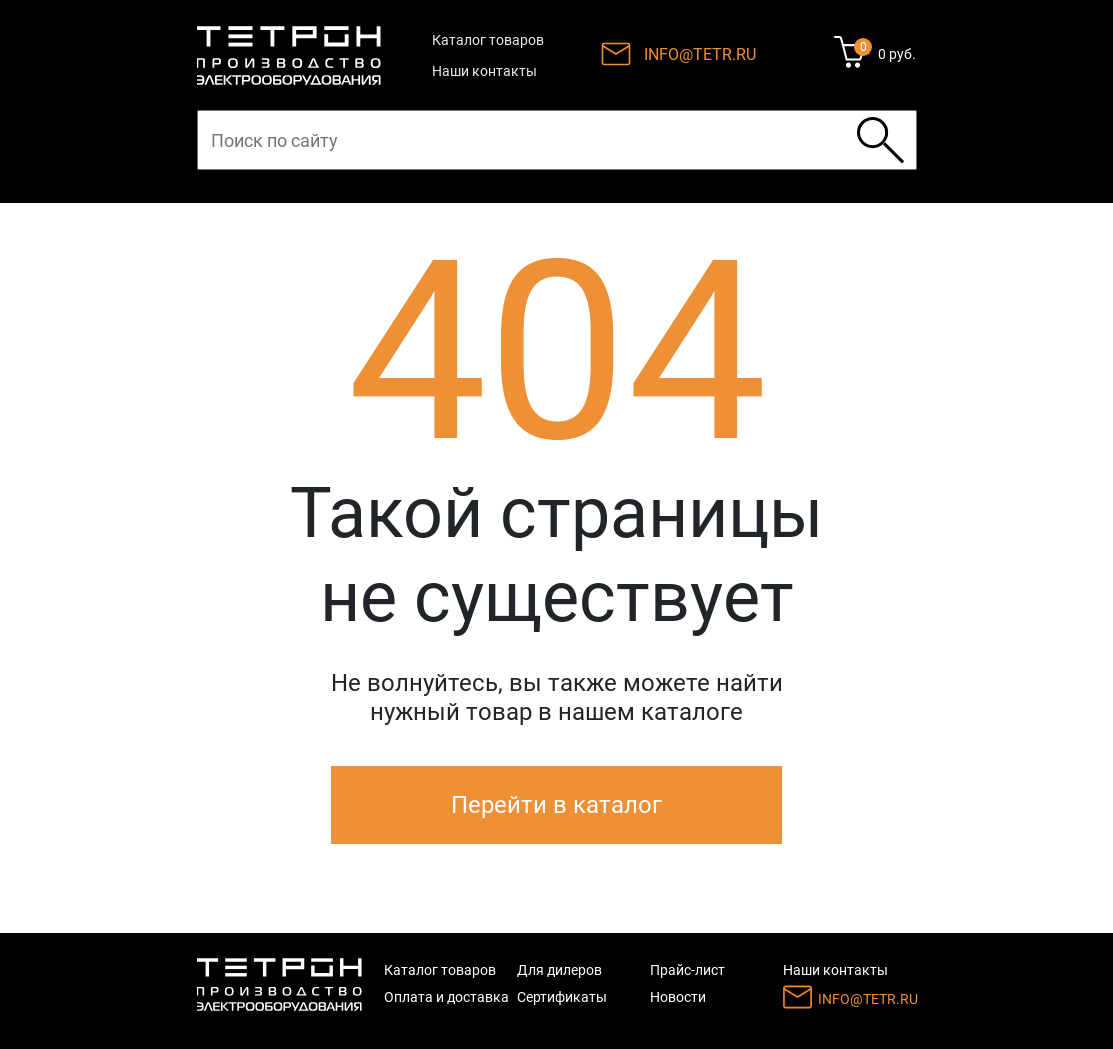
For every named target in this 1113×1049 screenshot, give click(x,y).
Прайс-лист (687, 970)
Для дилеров (559, 970)
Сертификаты (562, 997)
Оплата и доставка (446, 997)
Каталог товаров (488, 40)
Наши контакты (484, 71)
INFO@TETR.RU (700, 54)
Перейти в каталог (556, 805)
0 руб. (897, 54)
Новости (678, 997)
